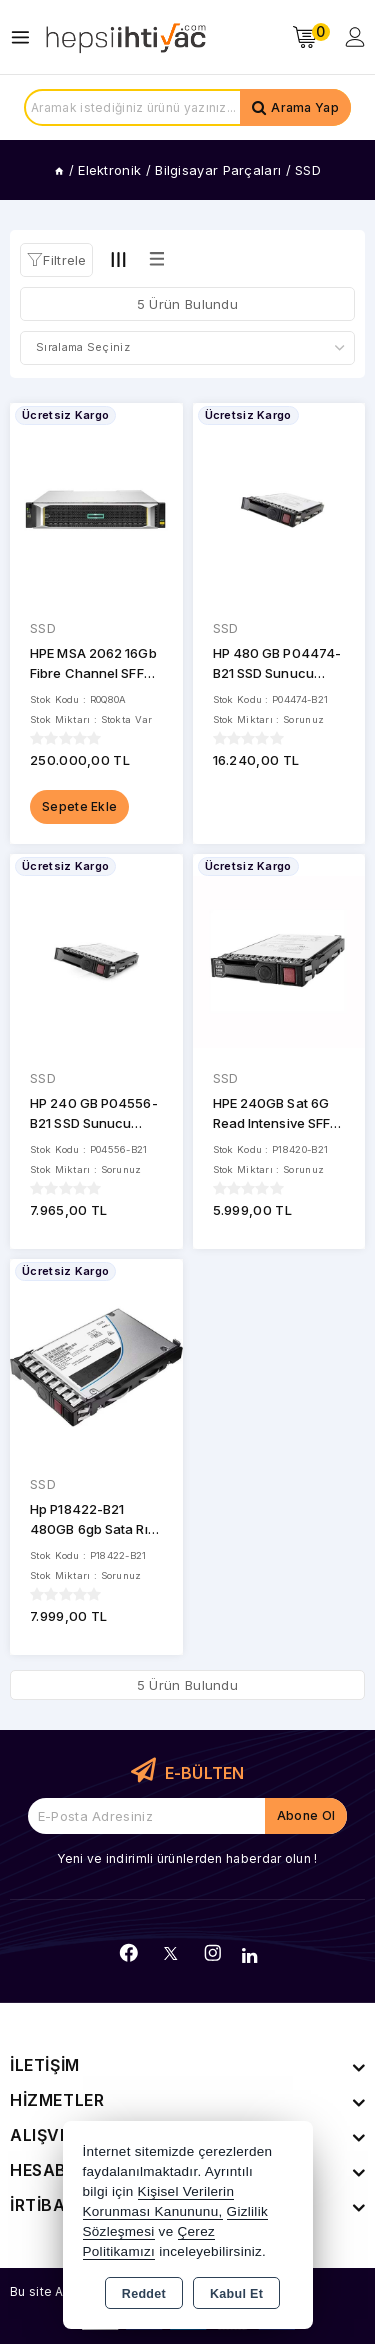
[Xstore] (126, 37)
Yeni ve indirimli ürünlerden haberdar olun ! (187, 1858)
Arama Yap (305, 107)
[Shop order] (187, 348)
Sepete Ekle (79, 806)
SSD (43, 628)
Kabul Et (236, 2294)
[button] (56, 260)
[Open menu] (25, 37)
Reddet (144, 2294)
